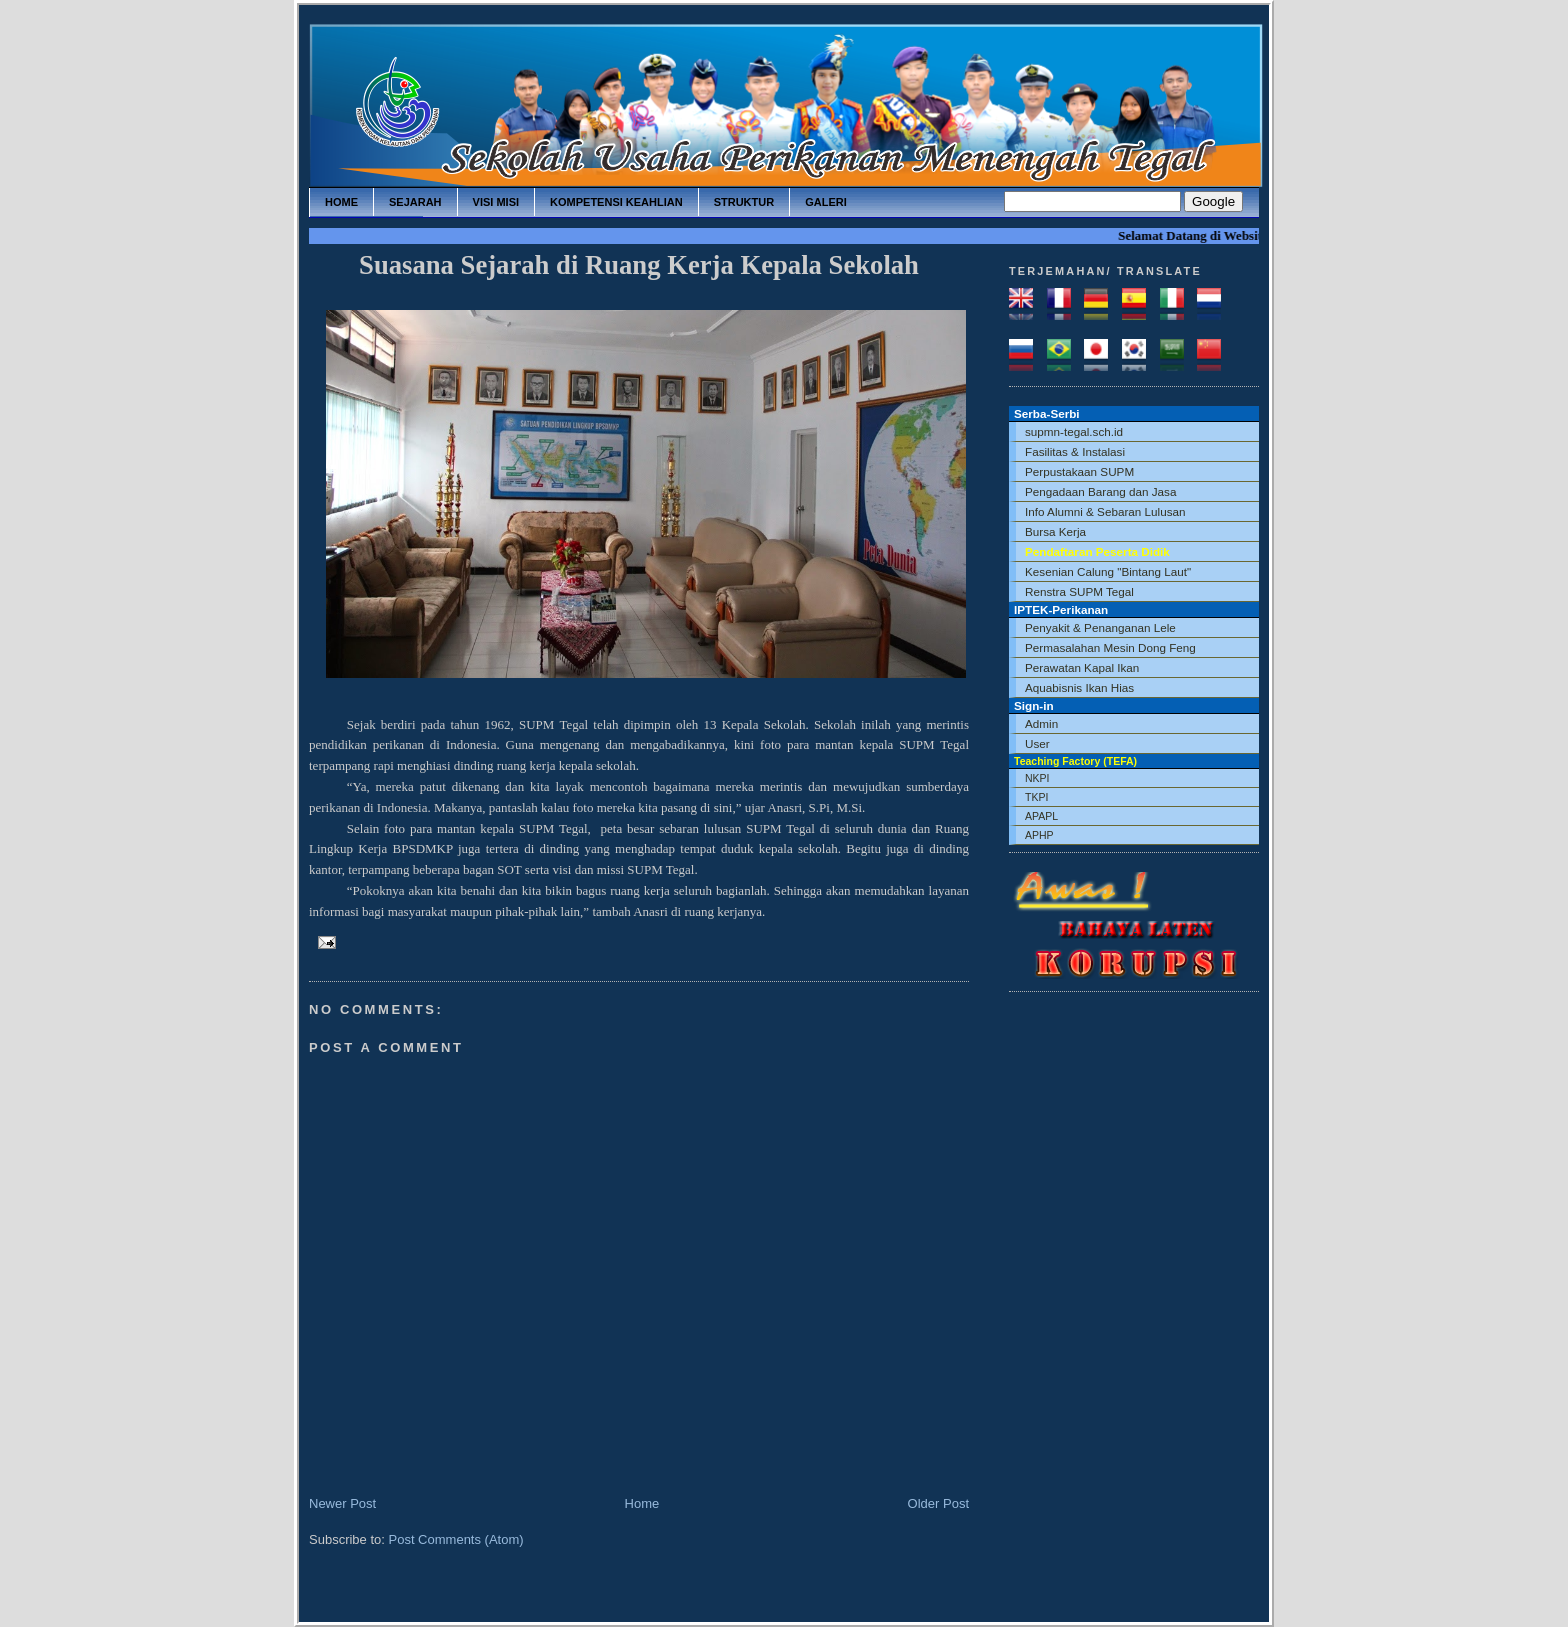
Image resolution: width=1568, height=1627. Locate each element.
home (341, 202)
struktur (744, 202)
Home (642, 1503)
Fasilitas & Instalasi (1075, 451)
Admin (1041, 723)
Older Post (938, 1503)
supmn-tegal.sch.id (1074, 431)
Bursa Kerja (1055, 531)
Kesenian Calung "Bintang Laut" (1108, 571)
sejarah (415, 202)
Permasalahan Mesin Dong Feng (1110, 647)
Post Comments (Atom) (456, 1539)
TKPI (1036, 797)
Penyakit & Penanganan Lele (1100, 627)
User (1037, 743)
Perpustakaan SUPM (1079, 471)
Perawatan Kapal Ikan (1082, 667)
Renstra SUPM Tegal (1079, 591)
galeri (826, 202)
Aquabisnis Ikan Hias (1079, 687)
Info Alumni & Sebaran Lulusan (1105, 511)
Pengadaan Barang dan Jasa (1100, 491)
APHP (1039, 835)
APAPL (1041, 816)
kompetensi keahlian (616, 202)
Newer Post (342, 1503)
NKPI (1037, 778)
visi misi (496, 202)
